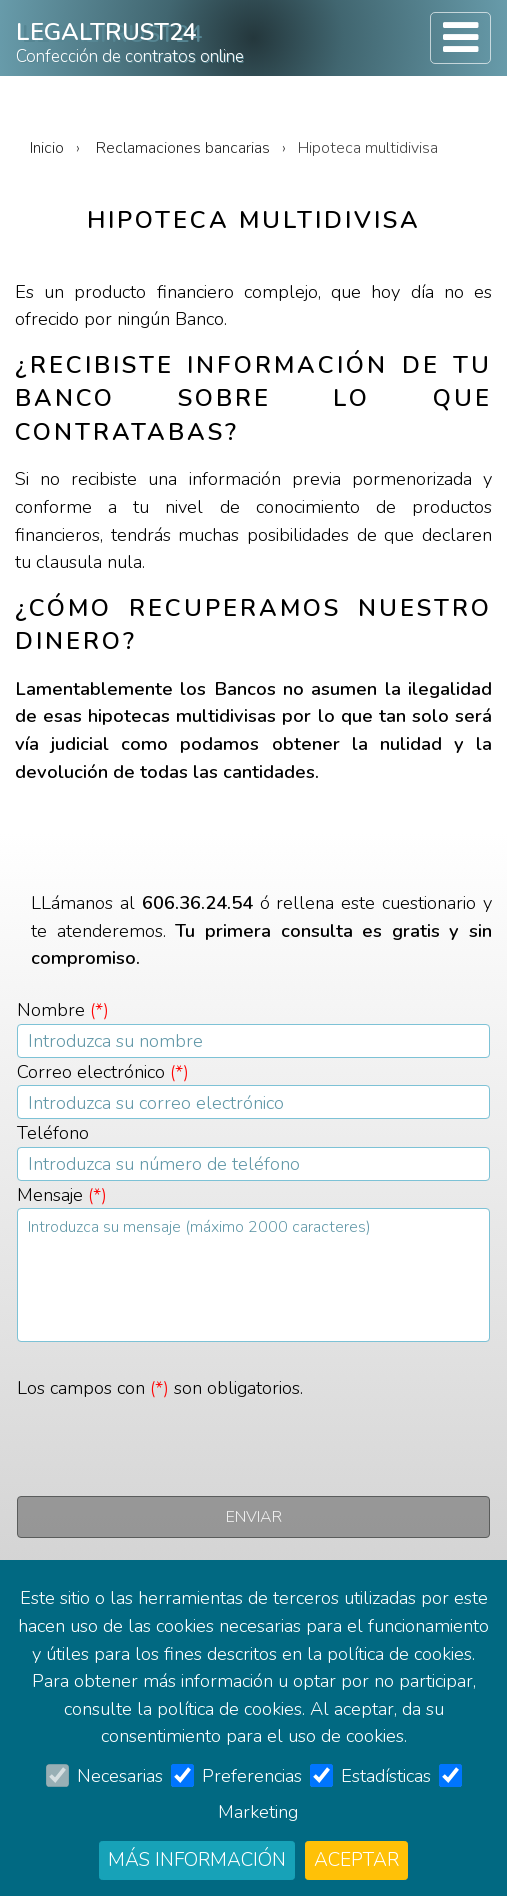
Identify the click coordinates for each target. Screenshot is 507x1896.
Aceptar (356, 1860)
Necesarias (120, 1775)
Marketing (258, 1811)
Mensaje (62, 1194)
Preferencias (252, 1775)
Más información (197, 1860)
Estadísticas (386, 1775)
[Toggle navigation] (460, 37)
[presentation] (169, 1441)
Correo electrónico (103, 1071)
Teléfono (53, 1132)
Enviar (254, 1517)
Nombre (63, 1009)
